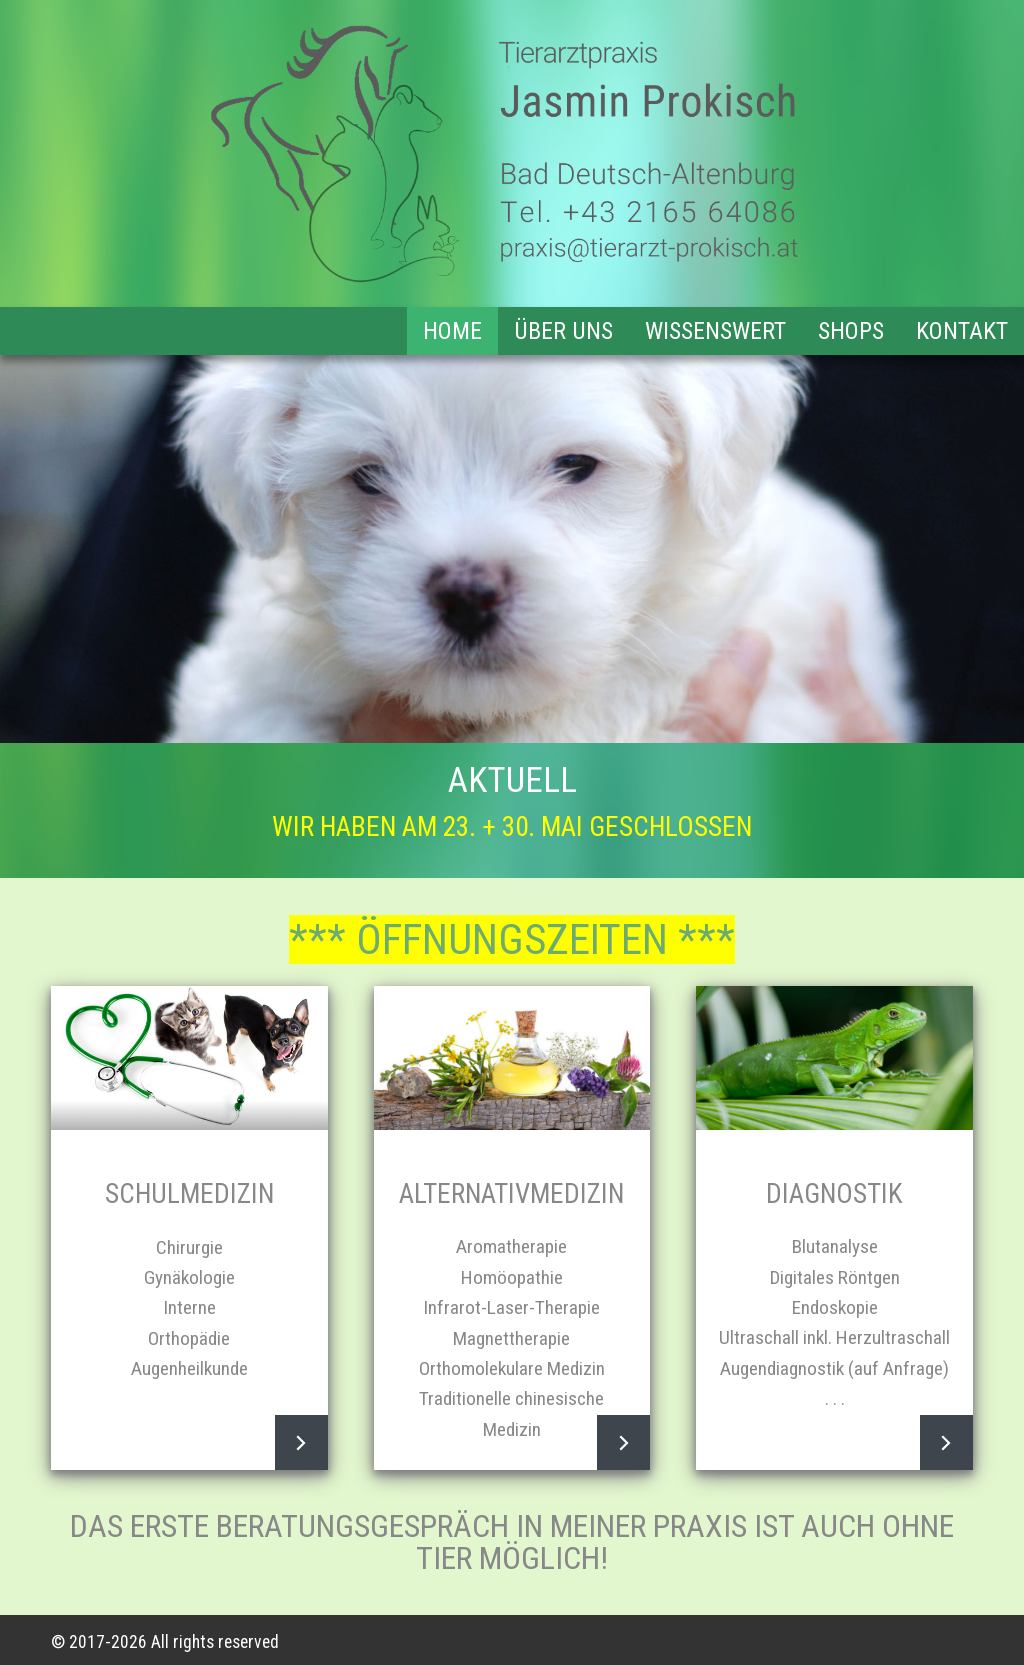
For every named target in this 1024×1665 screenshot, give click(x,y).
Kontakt (962, 331)
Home (452, 331)
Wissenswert (715, 331)
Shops (851, 331)
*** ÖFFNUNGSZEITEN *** (512, 939)
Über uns (563, 331)
